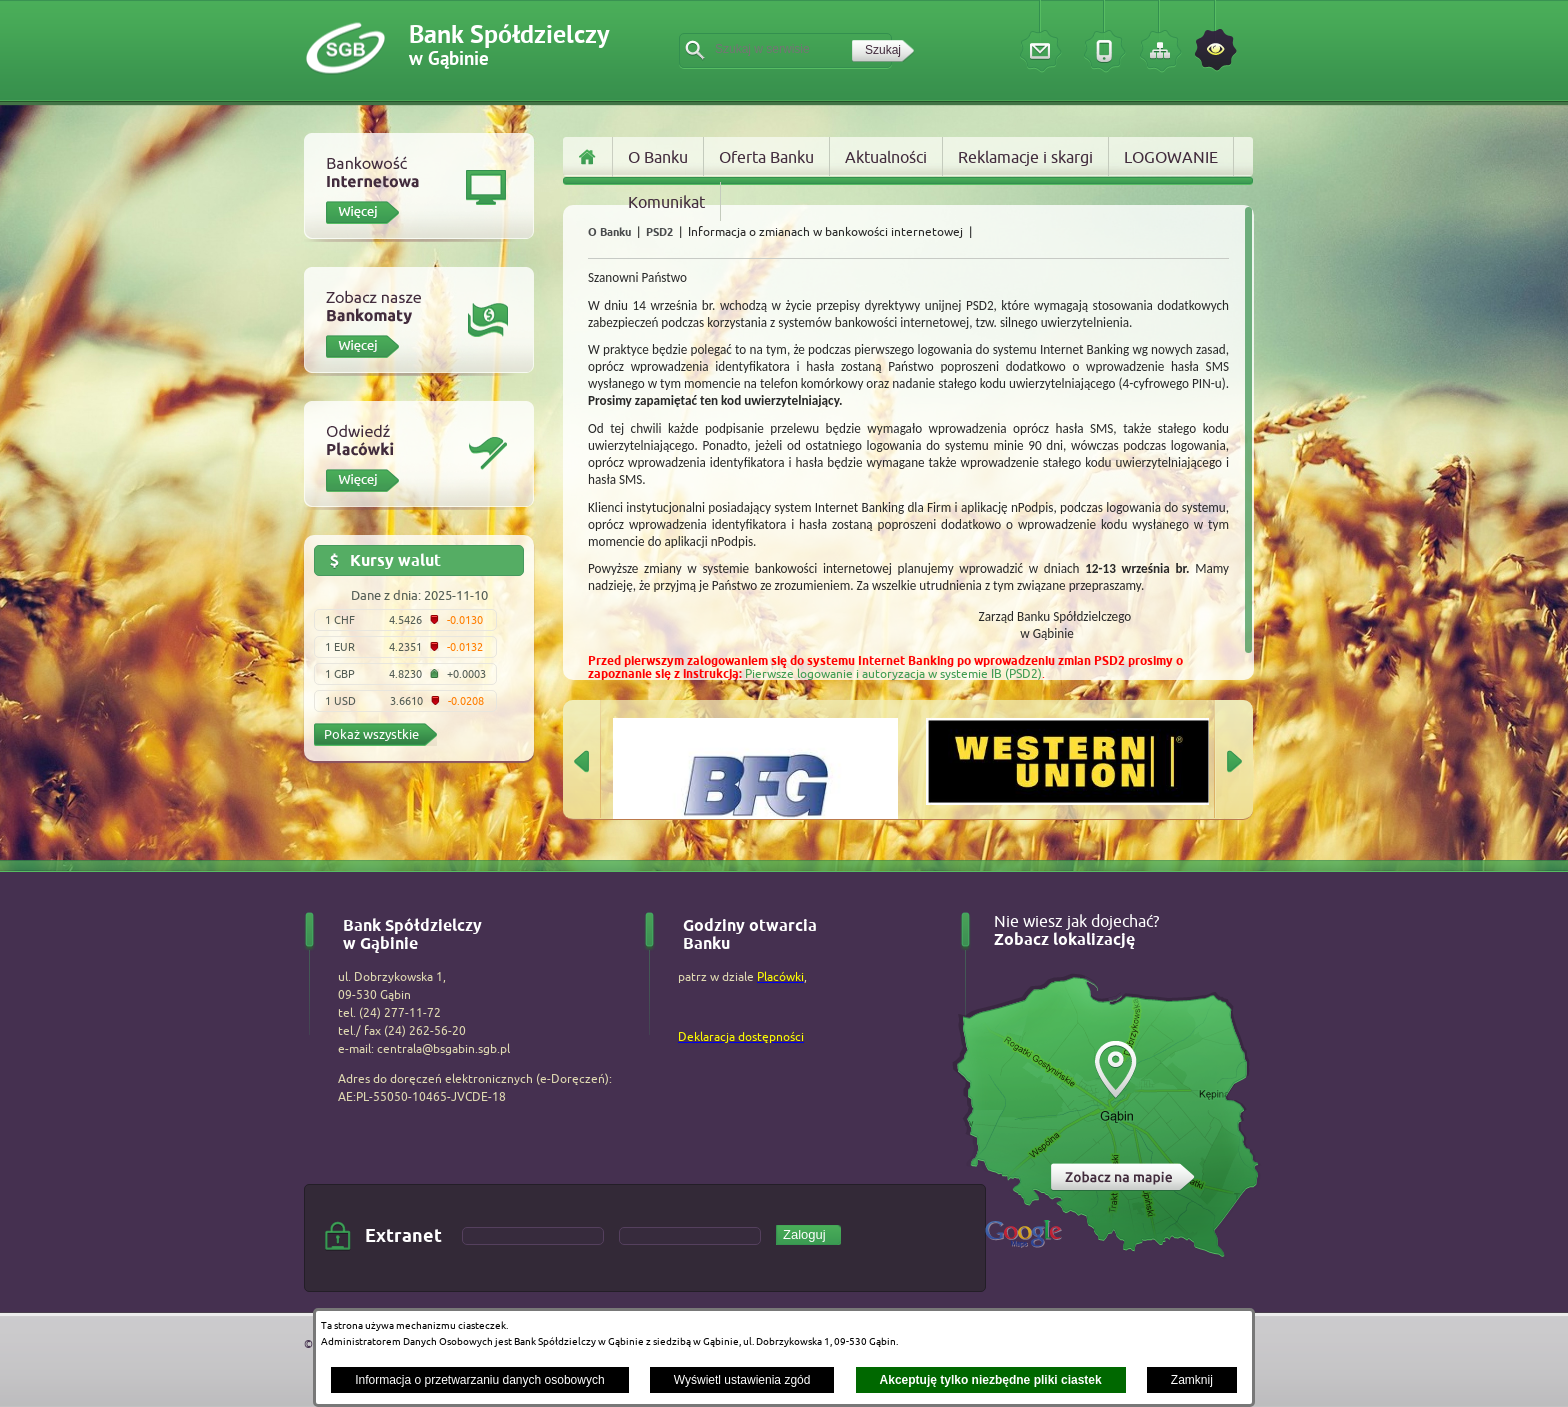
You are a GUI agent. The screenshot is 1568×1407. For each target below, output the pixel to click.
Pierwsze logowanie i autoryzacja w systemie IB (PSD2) (893, 673)
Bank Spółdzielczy (509, 46)
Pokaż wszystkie (371, 734)
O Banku (609, 232)
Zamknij (1192, 1380)
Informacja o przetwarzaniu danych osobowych (479, 1380)
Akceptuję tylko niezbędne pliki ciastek (991, 1380)
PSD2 (659, 232)
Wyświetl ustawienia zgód (742, 1380)
